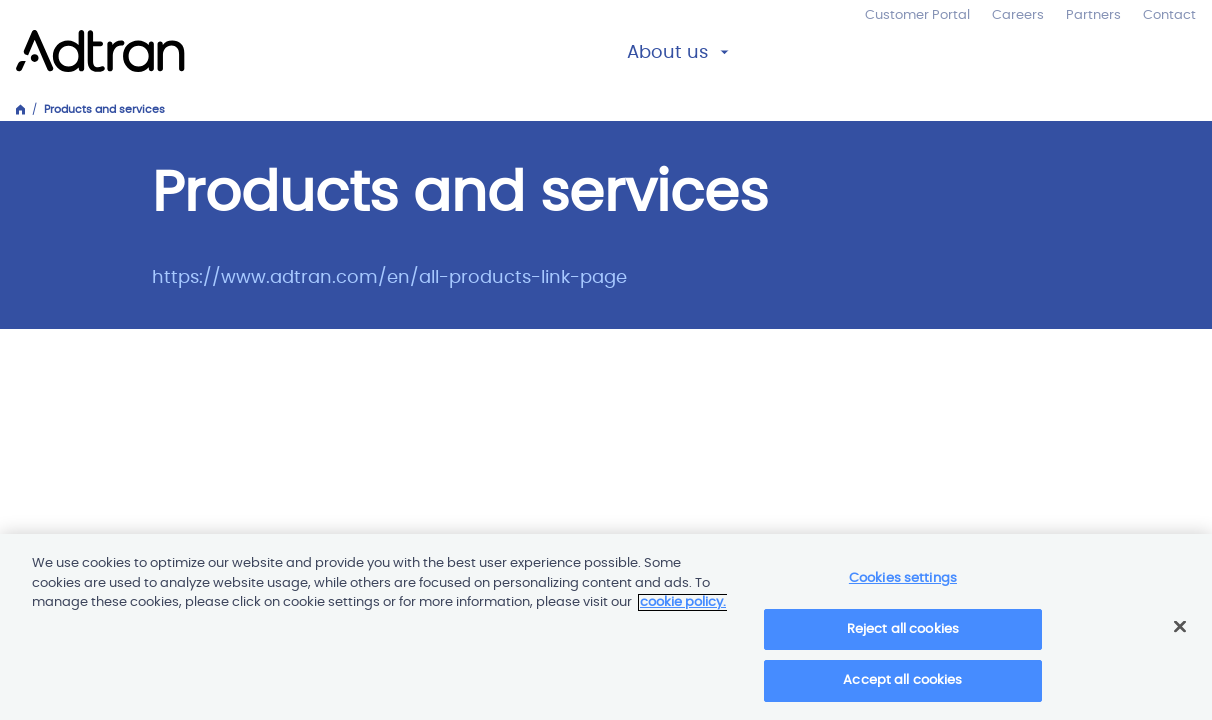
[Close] (1180, 634)
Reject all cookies (903, 636)
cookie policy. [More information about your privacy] (683, 609)
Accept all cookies (902, 688)
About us (667, 53)
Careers (1018, 15)
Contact (1169, 15)
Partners (1093, 15)
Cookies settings (903, 585)
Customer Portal (917, 15)
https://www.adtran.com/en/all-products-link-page (389, 278)
